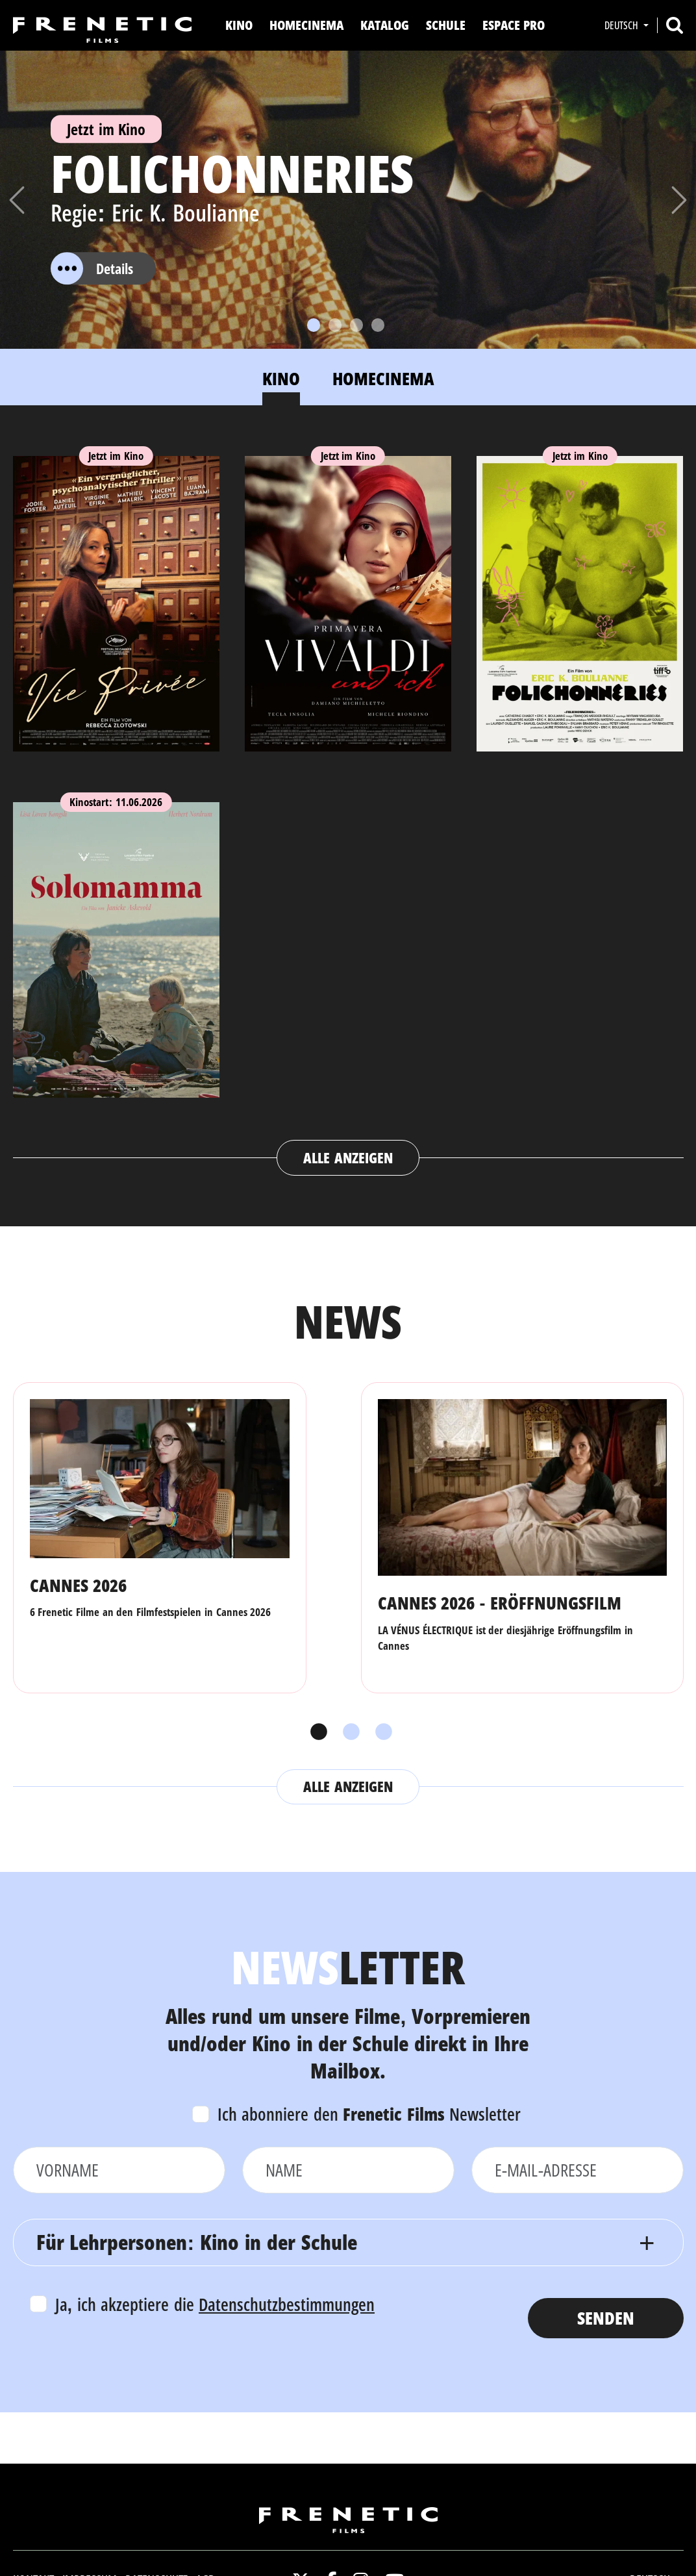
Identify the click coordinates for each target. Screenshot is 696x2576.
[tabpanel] (348, 803)
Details (92, 269)
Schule (446, 25)
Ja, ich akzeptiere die (215, 2304)
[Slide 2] (335, 325)
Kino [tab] (281, 378)
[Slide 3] (356, 325)
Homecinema (306, 25)
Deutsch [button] (622, 25)
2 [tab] (348, 1732)
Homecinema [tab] (383, 378)
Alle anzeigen (347, 1157)
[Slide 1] (313, 325)
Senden (605, 2318)
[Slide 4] (377, 325)
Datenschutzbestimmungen (287, 2304)
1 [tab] (315, 1732)
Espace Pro (513, 25)
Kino (239, 25)
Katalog (384, 25)
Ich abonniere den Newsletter (369, 2114)
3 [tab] (380, 1732)
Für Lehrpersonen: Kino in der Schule (196, 2242)
